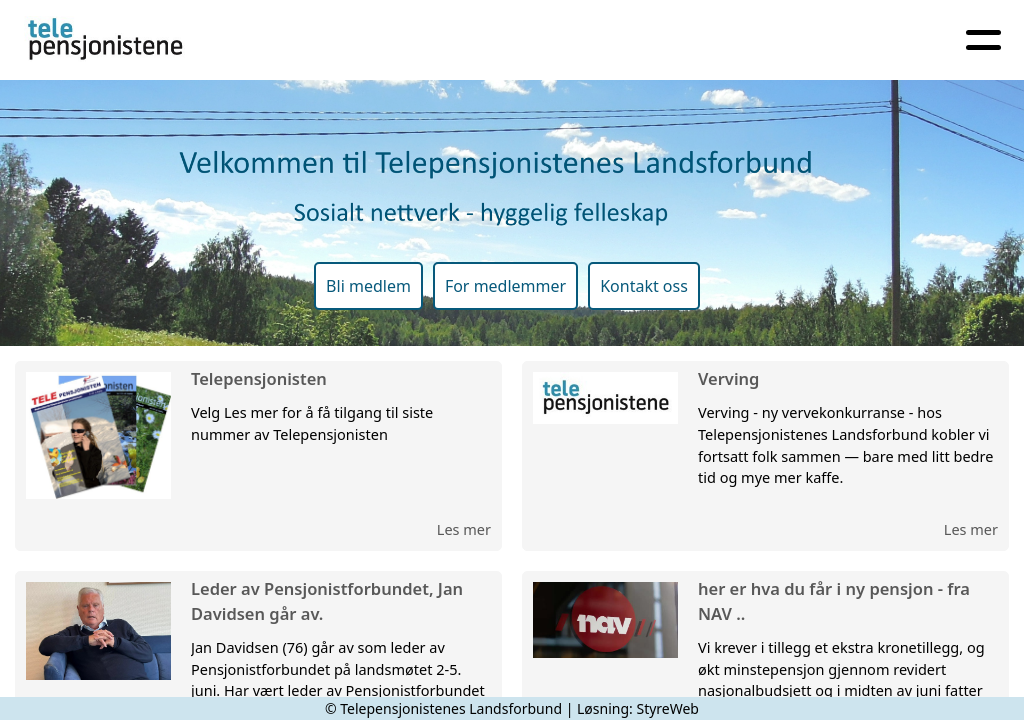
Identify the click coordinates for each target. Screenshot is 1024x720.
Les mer (464, 529)
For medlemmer (505, 286)
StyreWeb (667, 708)
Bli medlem (368, 286)
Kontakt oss (644, 286)
